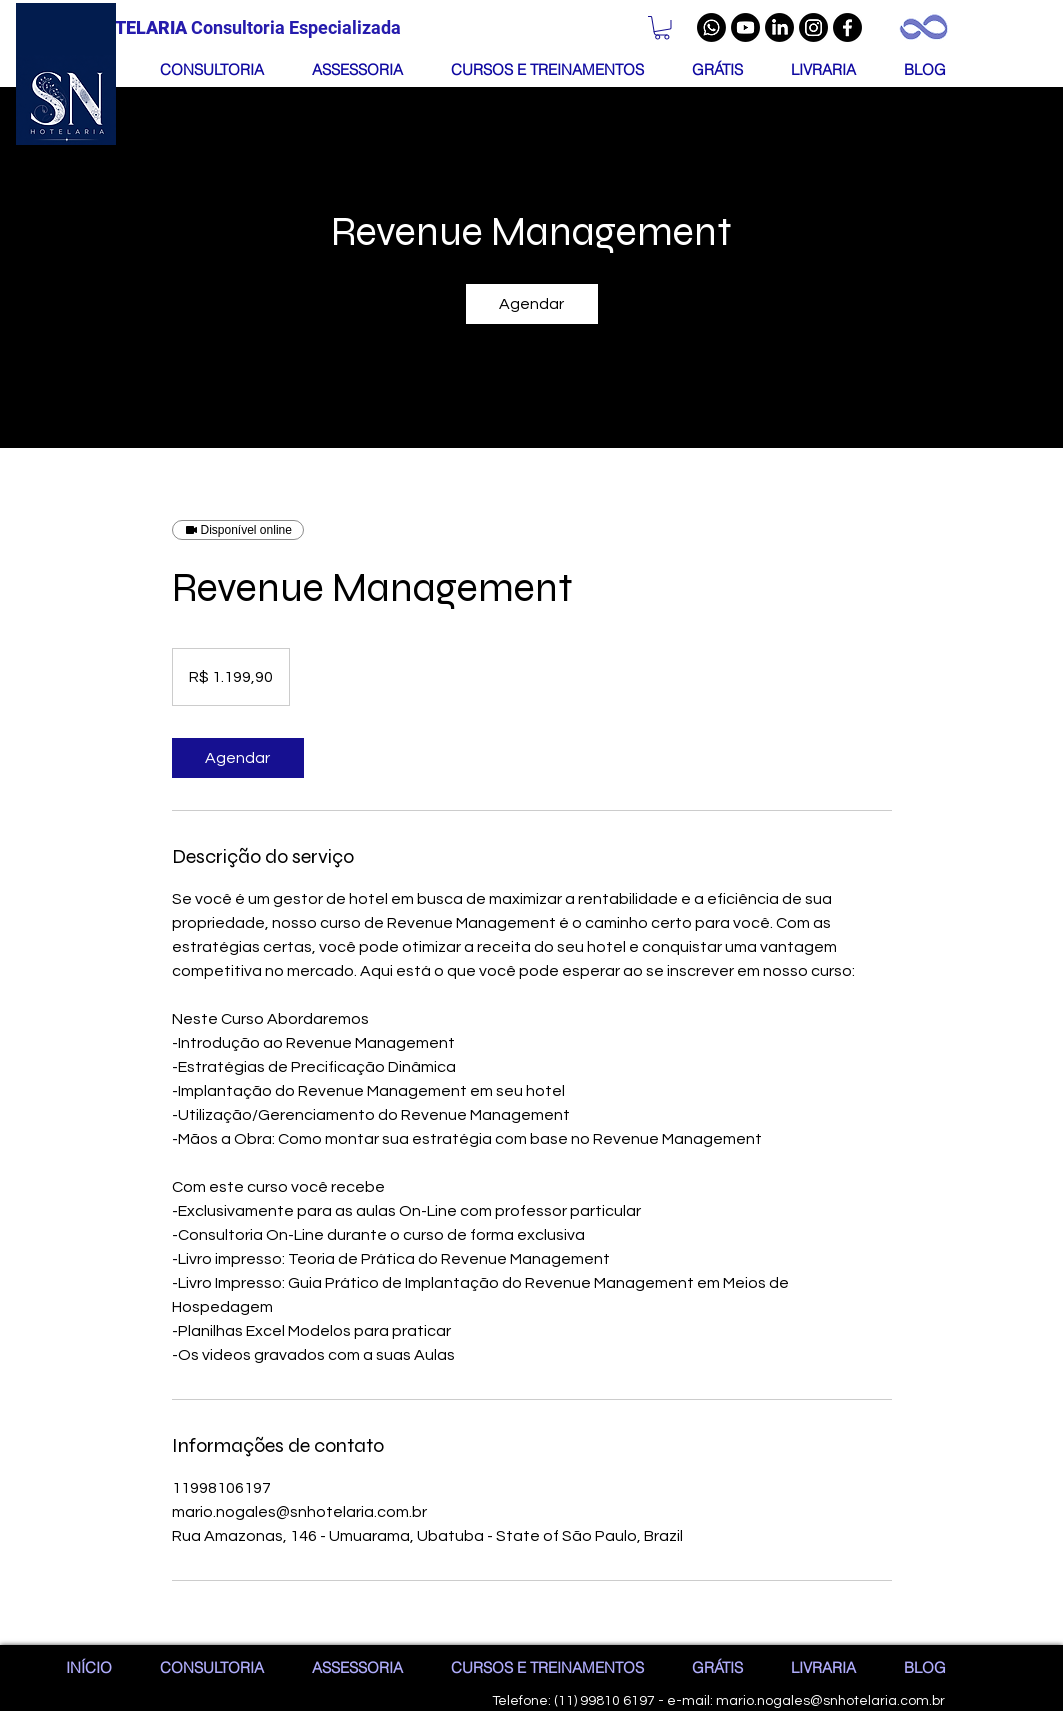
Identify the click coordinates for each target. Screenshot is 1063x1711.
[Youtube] (745, 27)
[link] (532, 304)
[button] (662, 28)
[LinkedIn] (779, 27)
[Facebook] (847, 27)
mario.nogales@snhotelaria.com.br (830, 1701)
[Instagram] (813, 27)
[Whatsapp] (711, 27)
